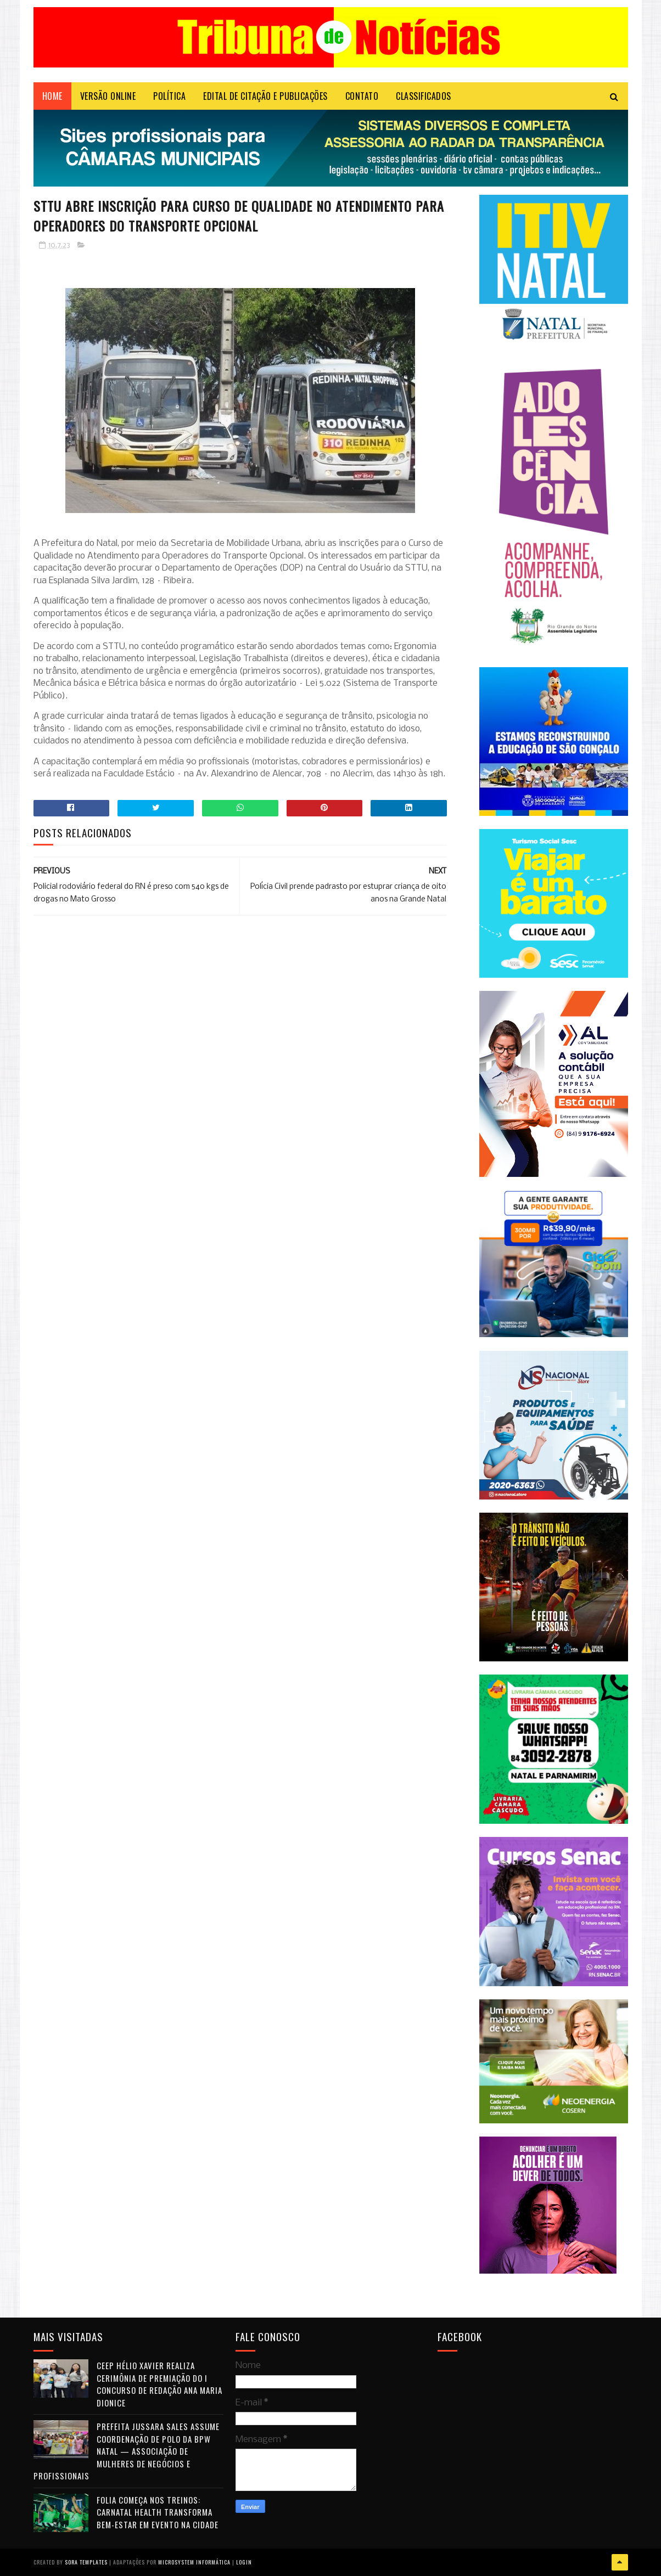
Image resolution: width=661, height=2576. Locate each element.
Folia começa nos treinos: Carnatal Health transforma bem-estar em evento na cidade (158, 2512)
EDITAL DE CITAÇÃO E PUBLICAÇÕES (265, 96)
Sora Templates (86, 2562)
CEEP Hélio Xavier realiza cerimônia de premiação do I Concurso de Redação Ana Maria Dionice (159, 2384)
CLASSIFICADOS (423, 96)
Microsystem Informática (194, 2562)
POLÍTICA (169, 96)
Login (244, 2562)
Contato (362, 96)
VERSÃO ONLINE (108, 96)
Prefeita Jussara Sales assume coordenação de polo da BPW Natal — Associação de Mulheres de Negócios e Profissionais (126, 2451)
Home (52, 96)
